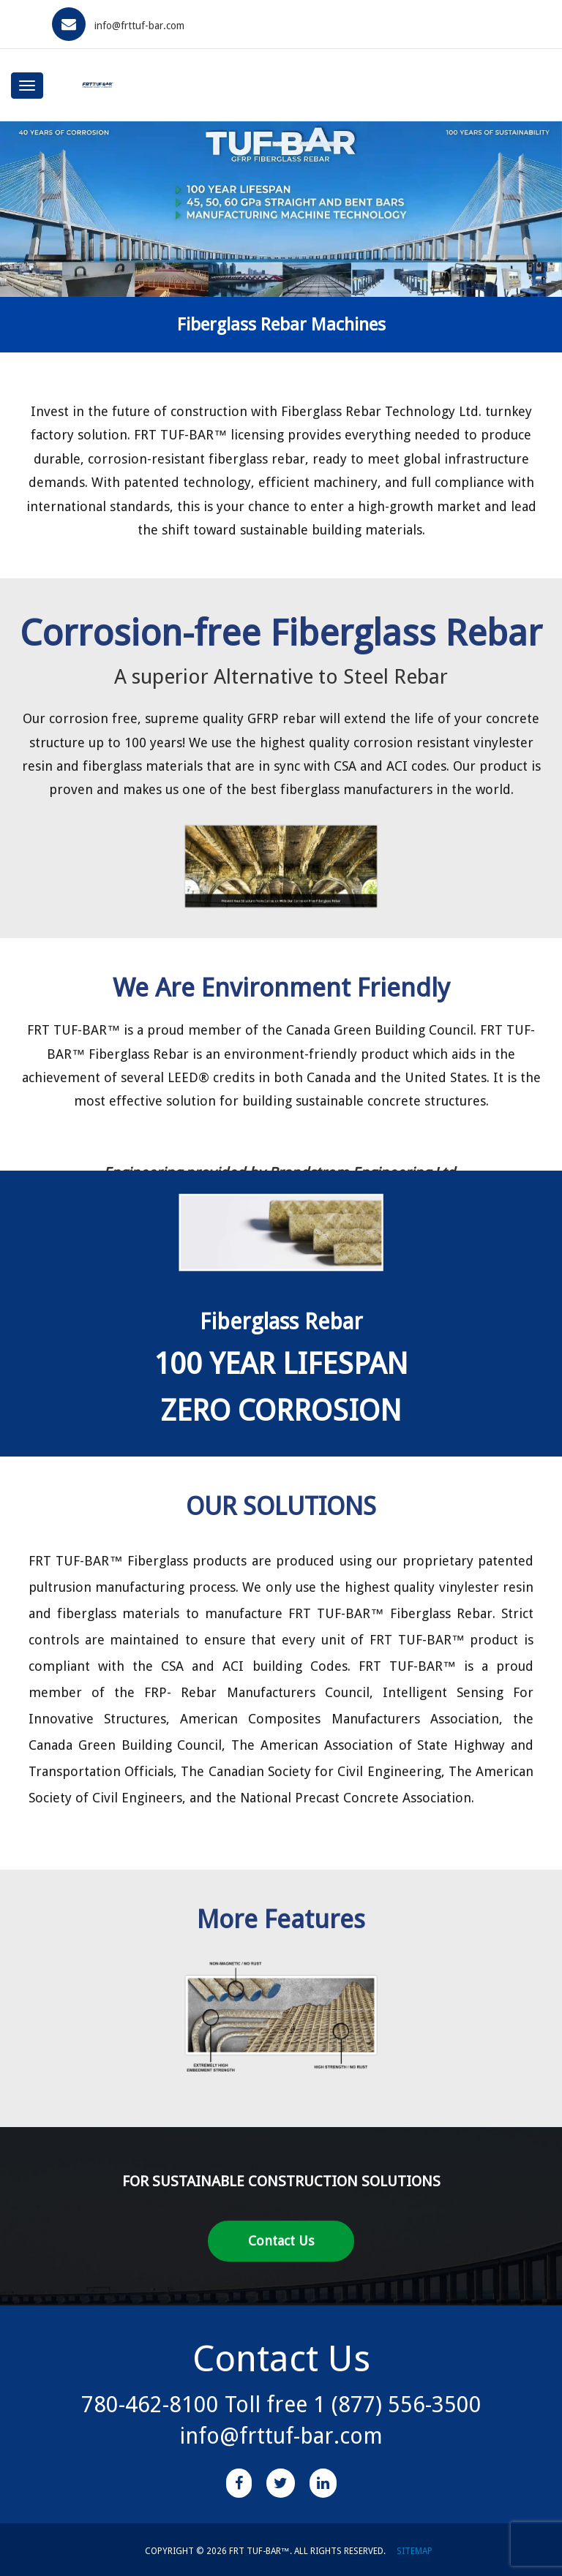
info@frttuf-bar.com (139, 25)
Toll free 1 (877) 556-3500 (350, 2404)
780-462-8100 (150, 2404)
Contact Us (281, 2240)
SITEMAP (414, 2551)
